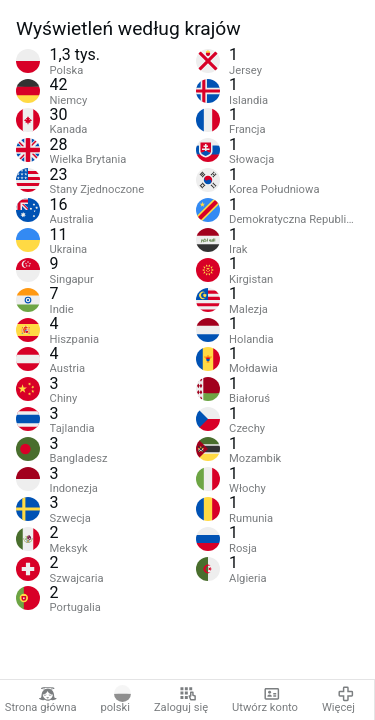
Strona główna (41, 700)
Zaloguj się (181, 700)
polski (115, 700)
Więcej (338, 700)
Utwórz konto (265, 700)
